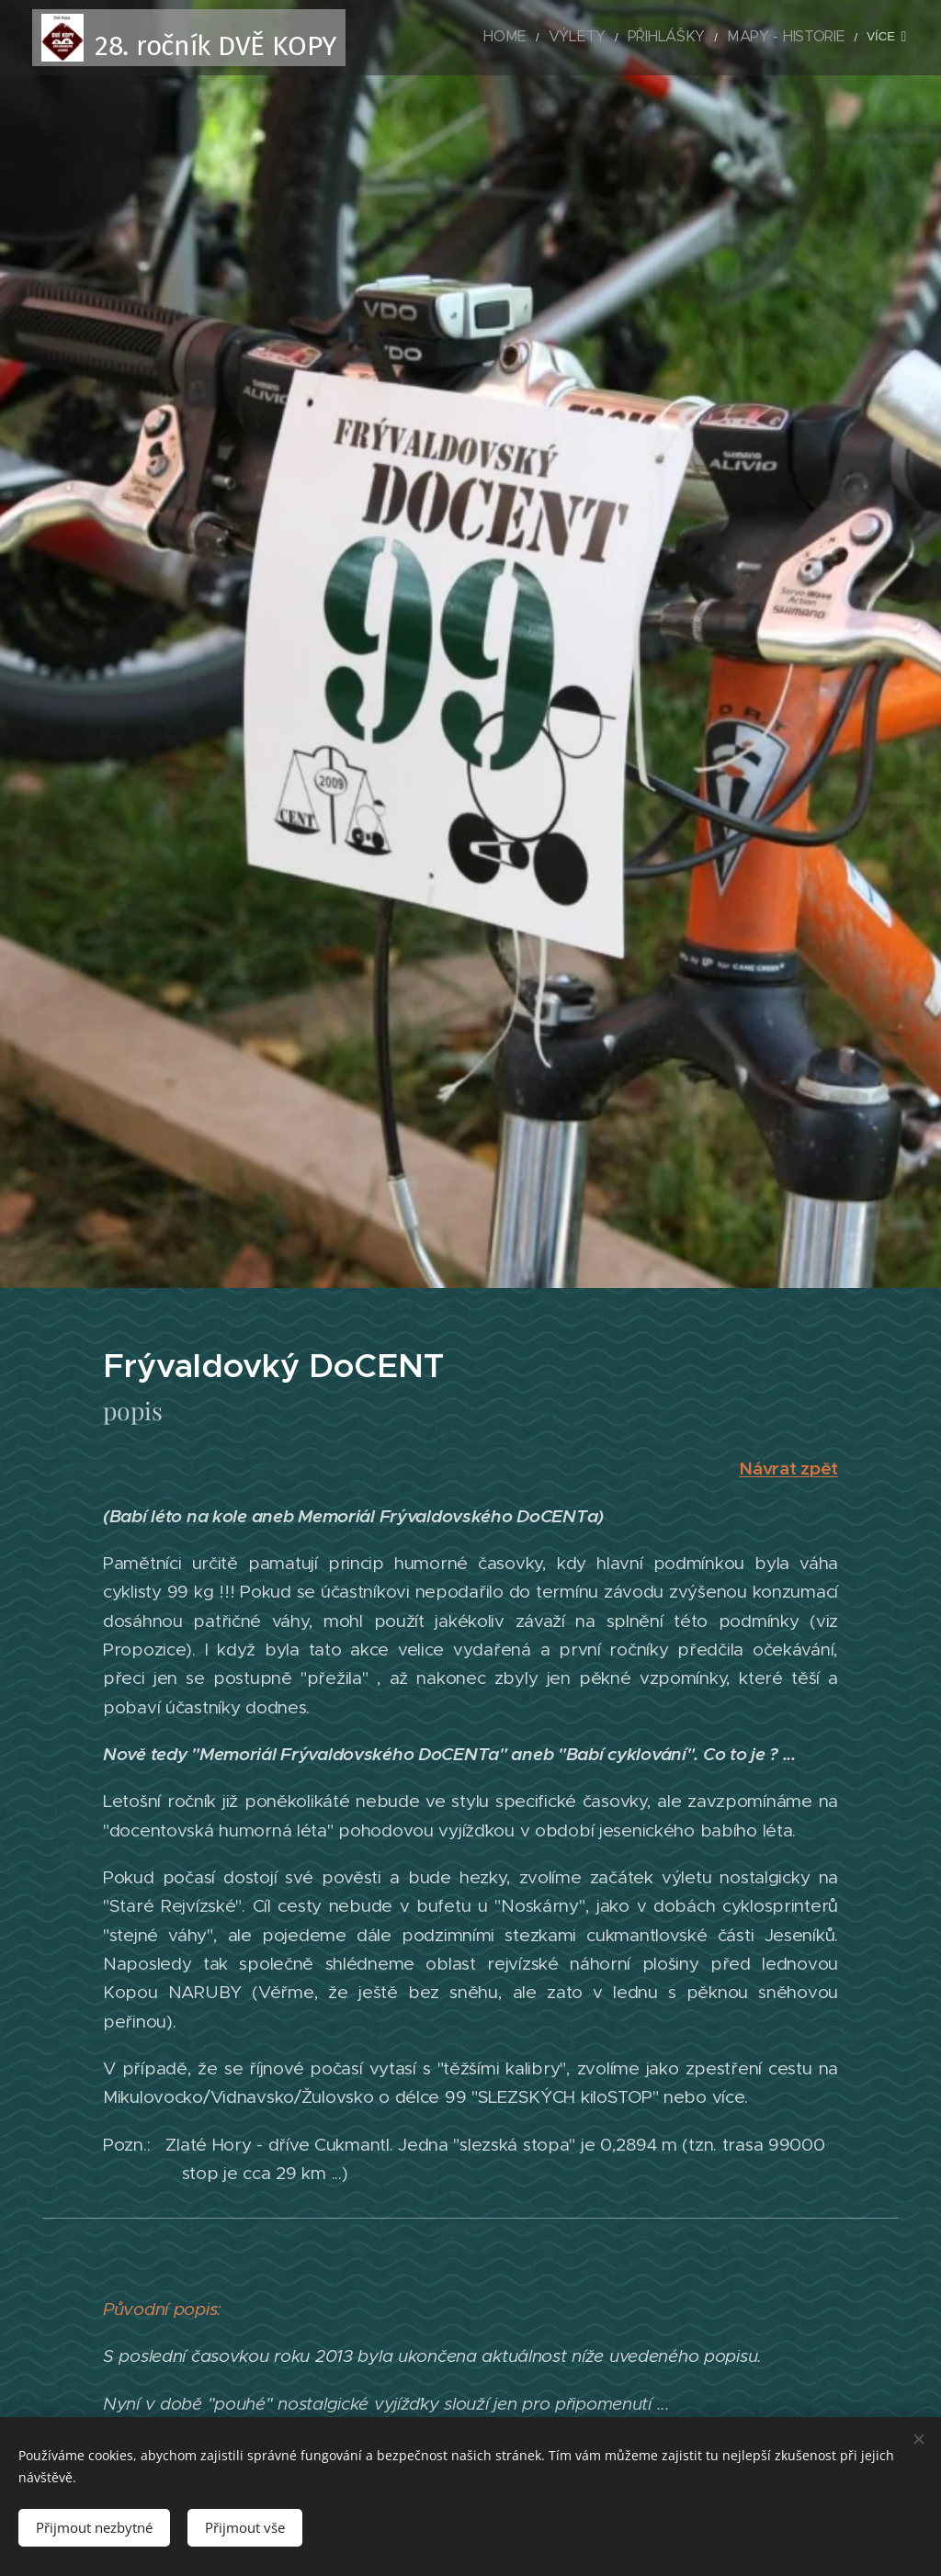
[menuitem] (441, 38)
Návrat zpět (788, 1468)
